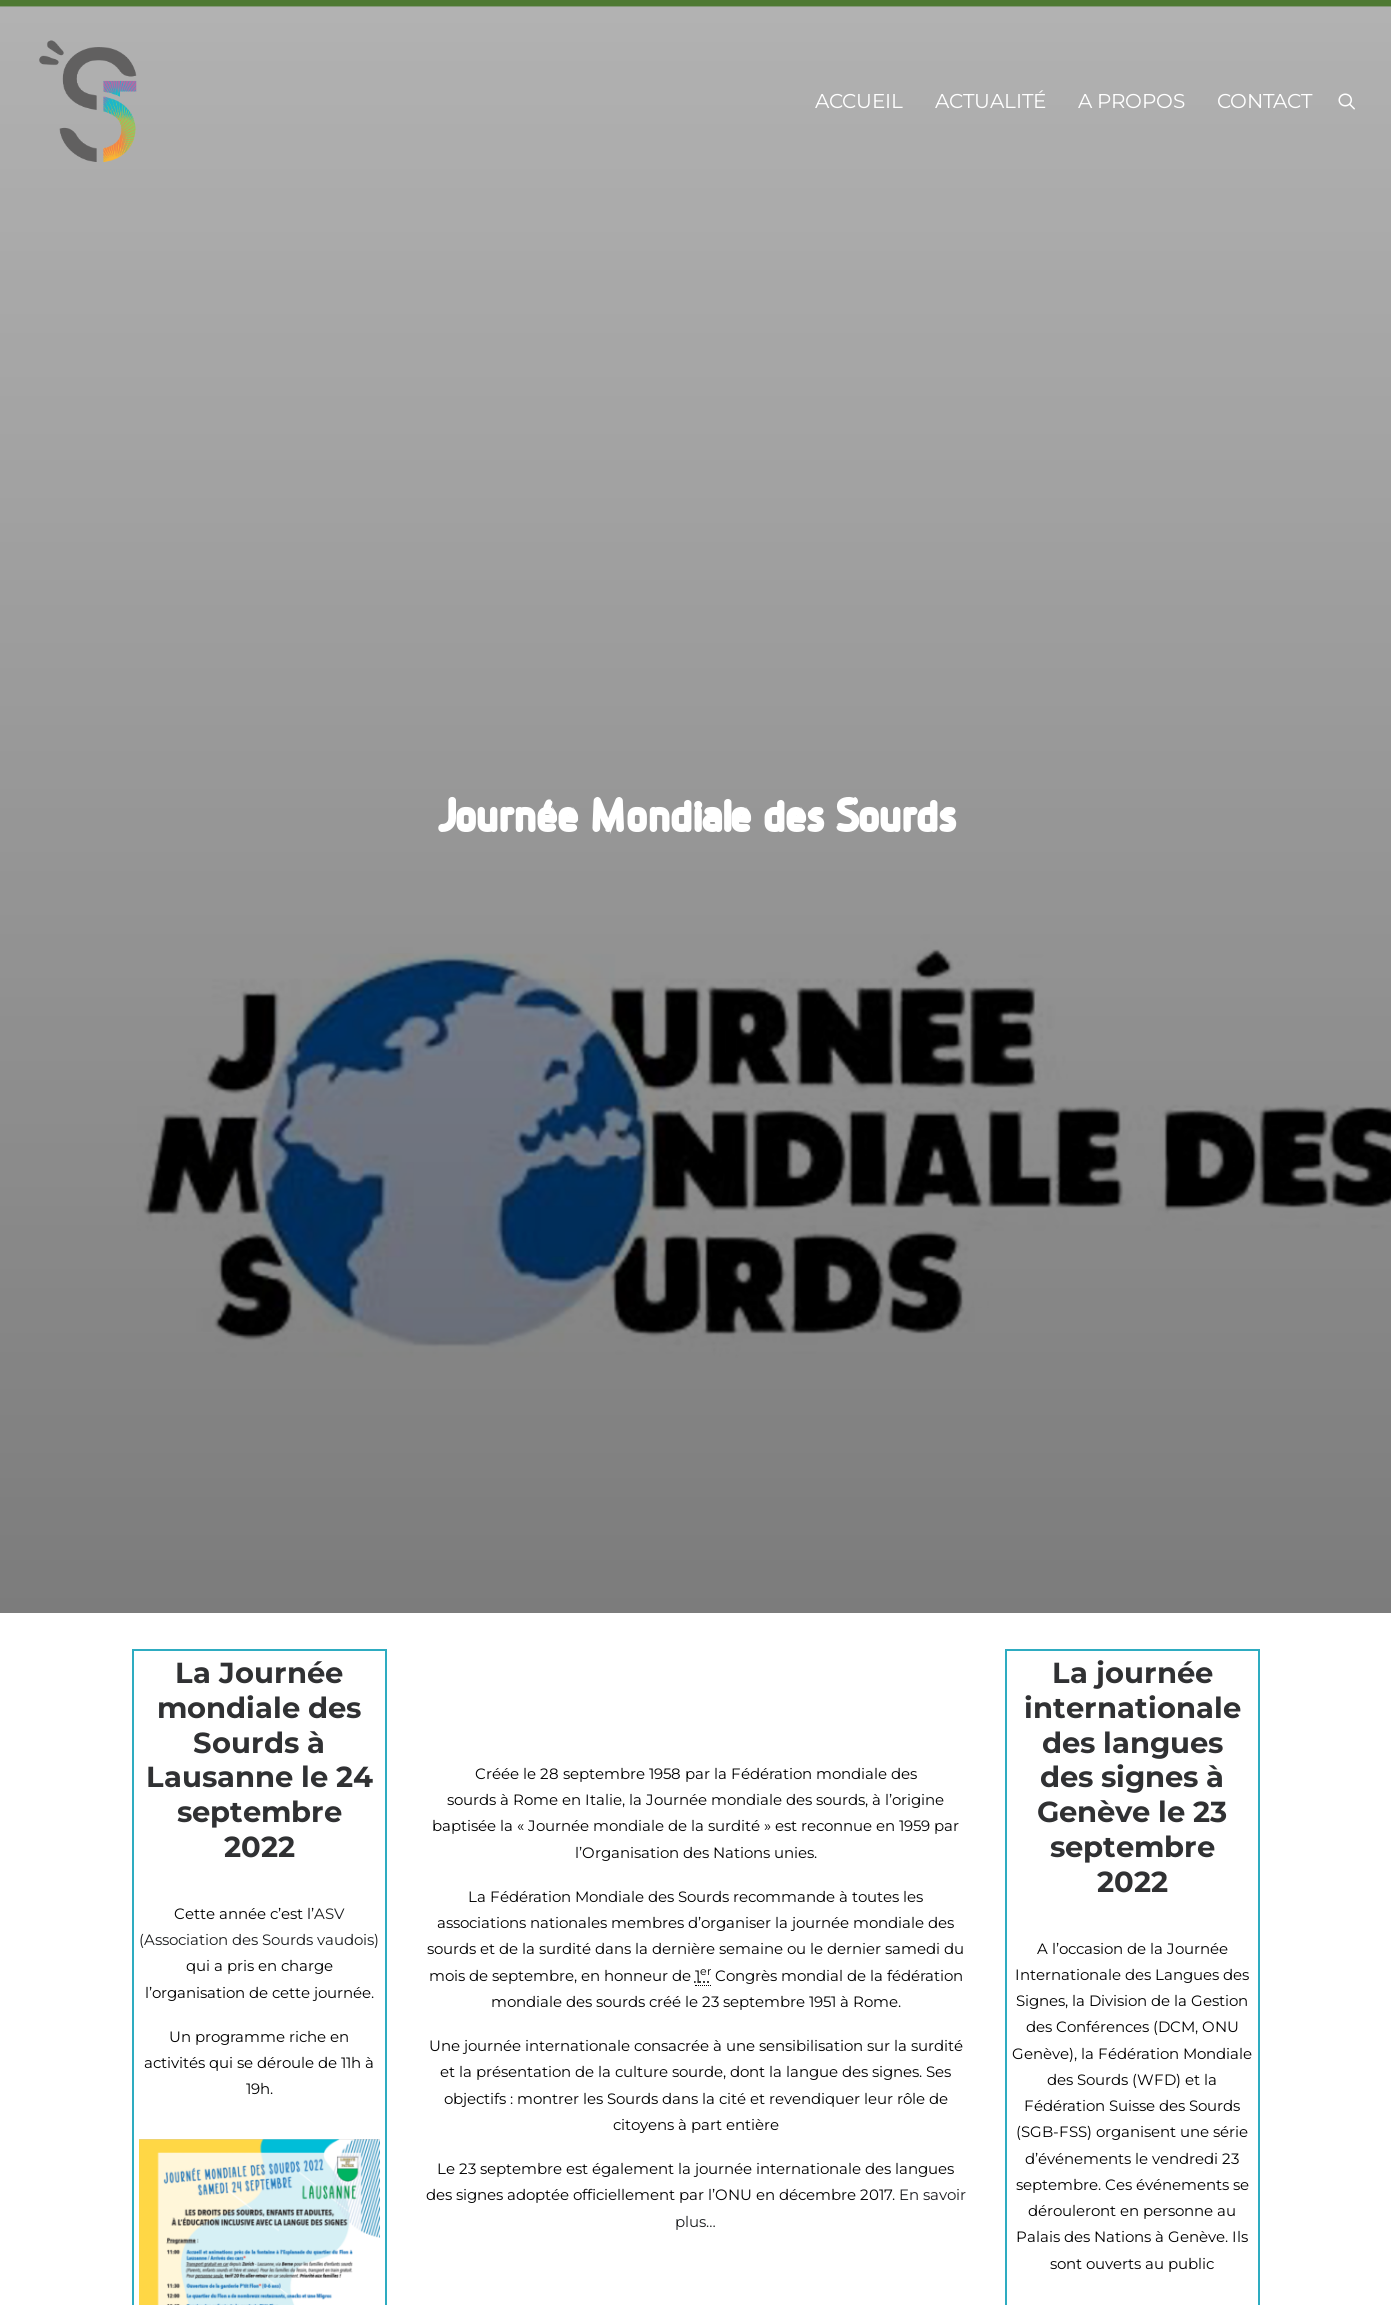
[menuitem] (859, 101)
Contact (1264, 101)
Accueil (859, 101)
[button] (1347, 101)
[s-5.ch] (89, 101)
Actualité (990, 101)
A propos (1131, 101)
